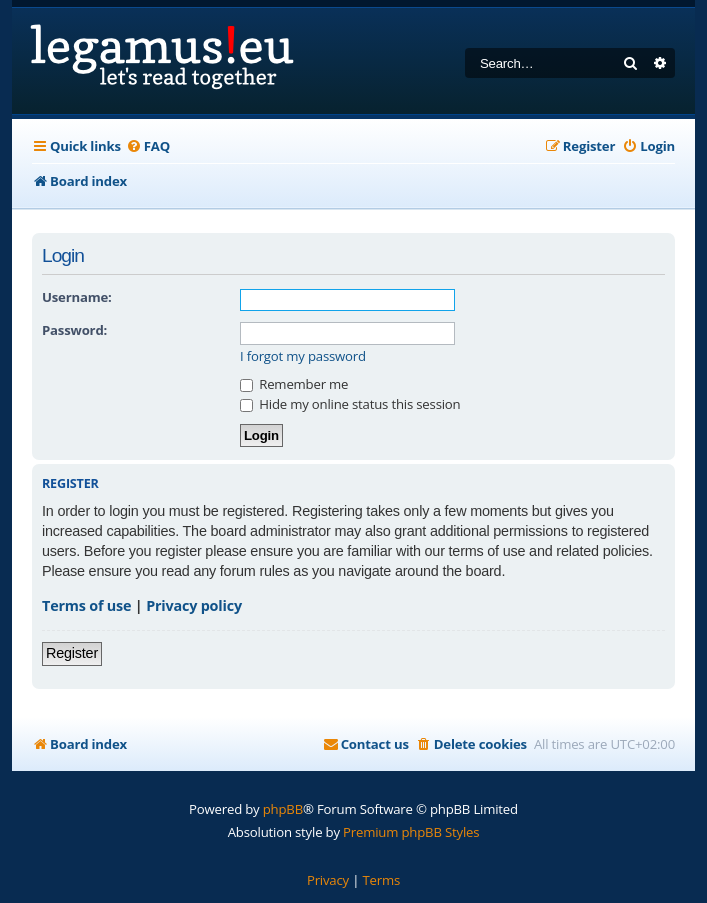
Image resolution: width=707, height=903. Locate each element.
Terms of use (86, 605)
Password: (74, 330)
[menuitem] (148, 146)
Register (72, 653)
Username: (77, 297)
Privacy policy (194, 605)
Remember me (294, 384)
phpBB (283, 809)
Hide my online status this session (350, 404)
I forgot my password (303, 356)
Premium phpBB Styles (411, 832)
